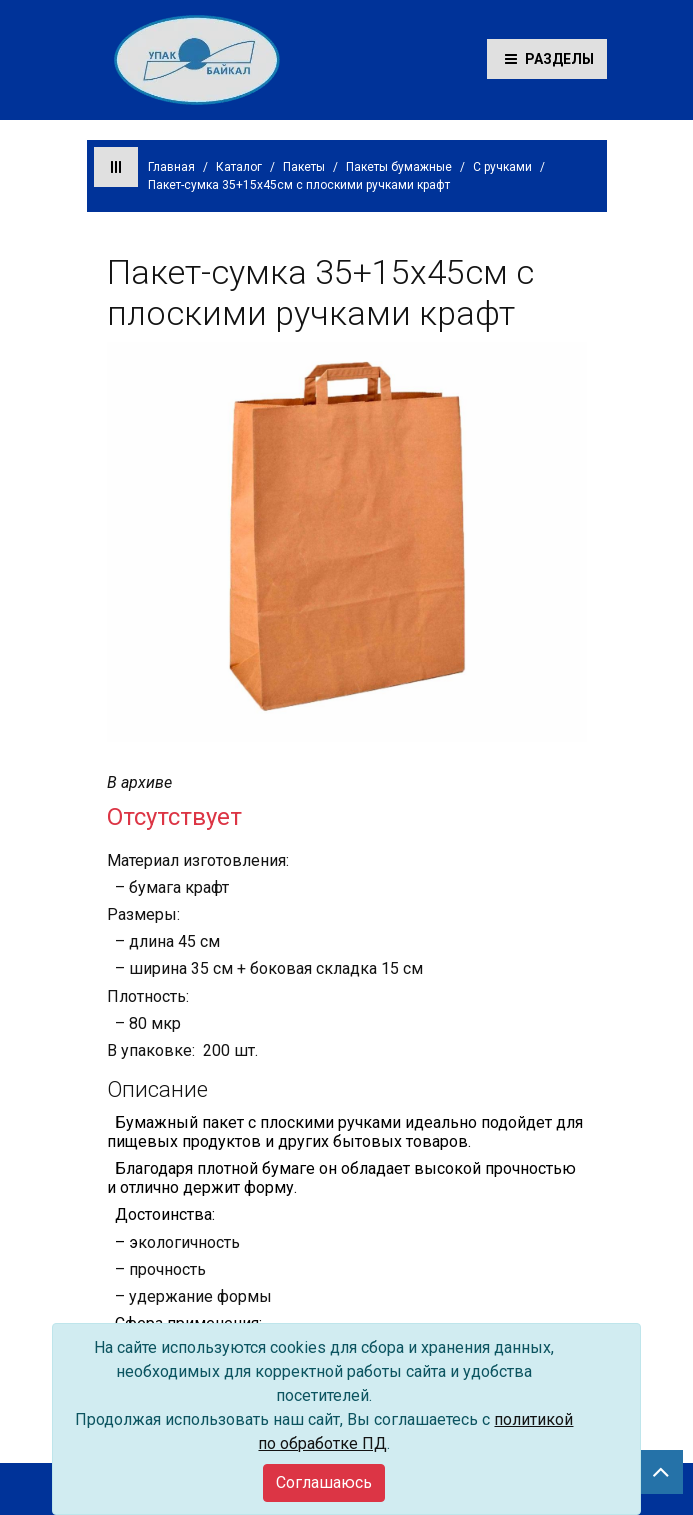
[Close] (324, 1483)
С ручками (502, 167)
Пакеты (304, 167)
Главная (171, 167)
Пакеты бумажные (399, 167)
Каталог (239, 167)
